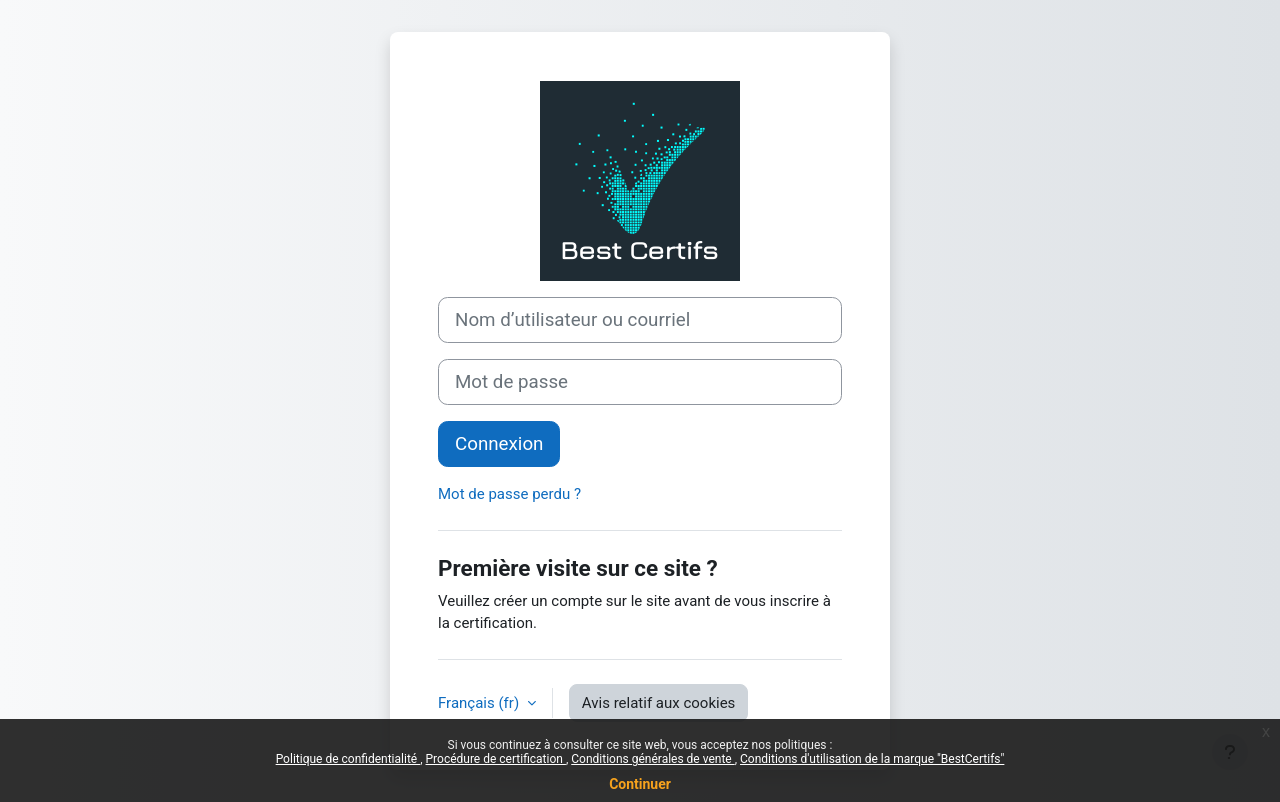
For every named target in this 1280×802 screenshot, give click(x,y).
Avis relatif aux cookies (659, 703)
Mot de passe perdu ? (509, 494)
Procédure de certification (496, 759)
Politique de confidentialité (348, 759)
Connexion (499, 444)
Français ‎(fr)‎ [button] (480, 703)
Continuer (640, 784)
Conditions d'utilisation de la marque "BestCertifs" (872, 759)
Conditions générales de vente (652, 759)
